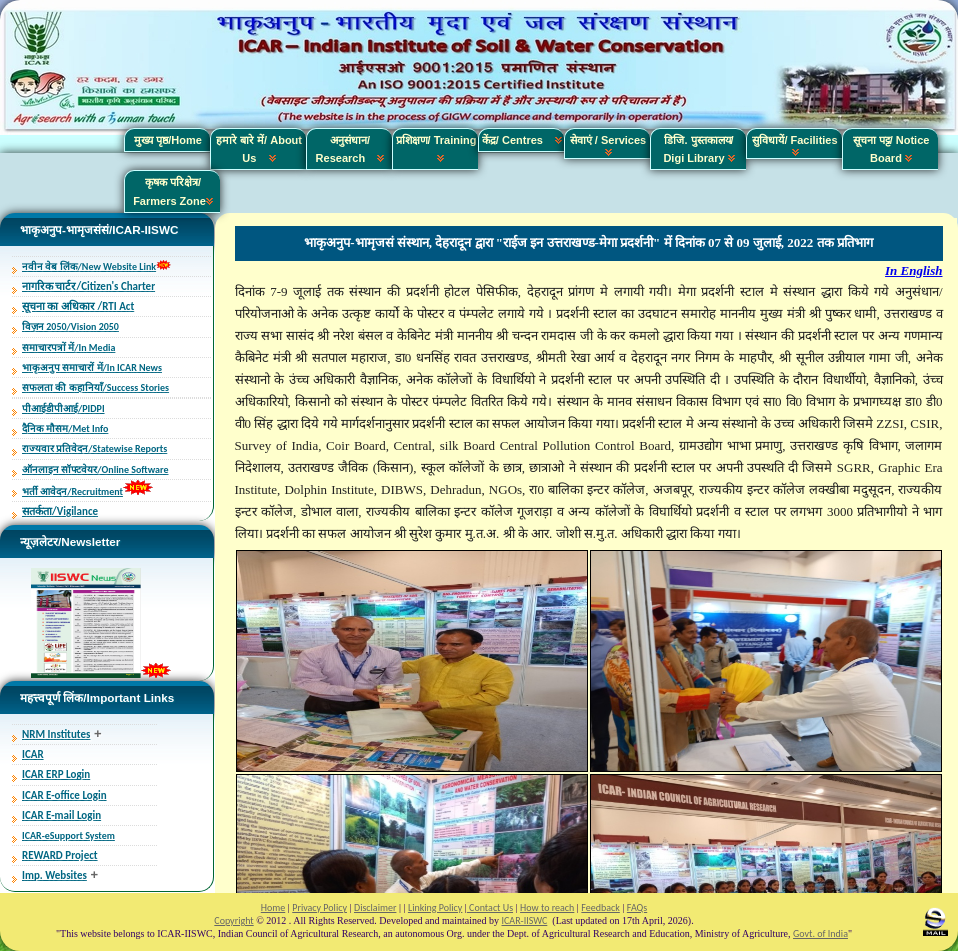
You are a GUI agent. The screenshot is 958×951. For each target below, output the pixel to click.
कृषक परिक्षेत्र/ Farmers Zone (173, 191)
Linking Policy (435, 907)
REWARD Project (60, 855)
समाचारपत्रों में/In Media (68, 347)
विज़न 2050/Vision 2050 (70, 326)
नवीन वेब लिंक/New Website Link (89, 266)
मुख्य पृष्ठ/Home (168, 140)
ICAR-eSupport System (68, 835)
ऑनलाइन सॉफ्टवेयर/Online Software (95, 469)
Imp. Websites (54, 875)
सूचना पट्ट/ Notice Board (891, 149)
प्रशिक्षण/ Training (436, 149)
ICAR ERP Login (56, 774)
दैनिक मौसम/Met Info (65, 428)
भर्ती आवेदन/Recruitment (72, 491)
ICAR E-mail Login (61, 815)
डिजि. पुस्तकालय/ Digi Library (698, 149)
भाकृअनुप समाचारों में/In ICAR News (92, 367)
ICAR (33, 754)
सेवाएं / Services (608, 145)
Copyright (233, 920)
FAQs (637, 907)
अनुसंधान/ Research (350, 149)
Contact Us (490, 907)
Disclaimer (375, 907)
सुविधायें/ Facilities (794, 145)
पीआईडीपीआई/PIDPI (63, 408)
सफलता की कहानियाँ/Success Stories (95, 387)
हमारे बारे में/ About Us (259, 149)
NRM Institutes (56, 734)
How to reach (547, 907)
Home (273, 907)
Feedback (600, 907)
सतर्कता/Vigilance (60, 511)
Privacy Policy (319, 907)
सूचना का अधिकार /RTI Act (78, 306)
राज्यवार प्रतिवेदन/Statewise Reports (94, 448)
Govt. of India (820, 933)
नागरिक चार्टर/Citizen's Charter (88, 286)
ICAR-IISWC (525, 920)
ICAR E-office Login (64, 795)
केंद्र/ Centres (522, 140)
